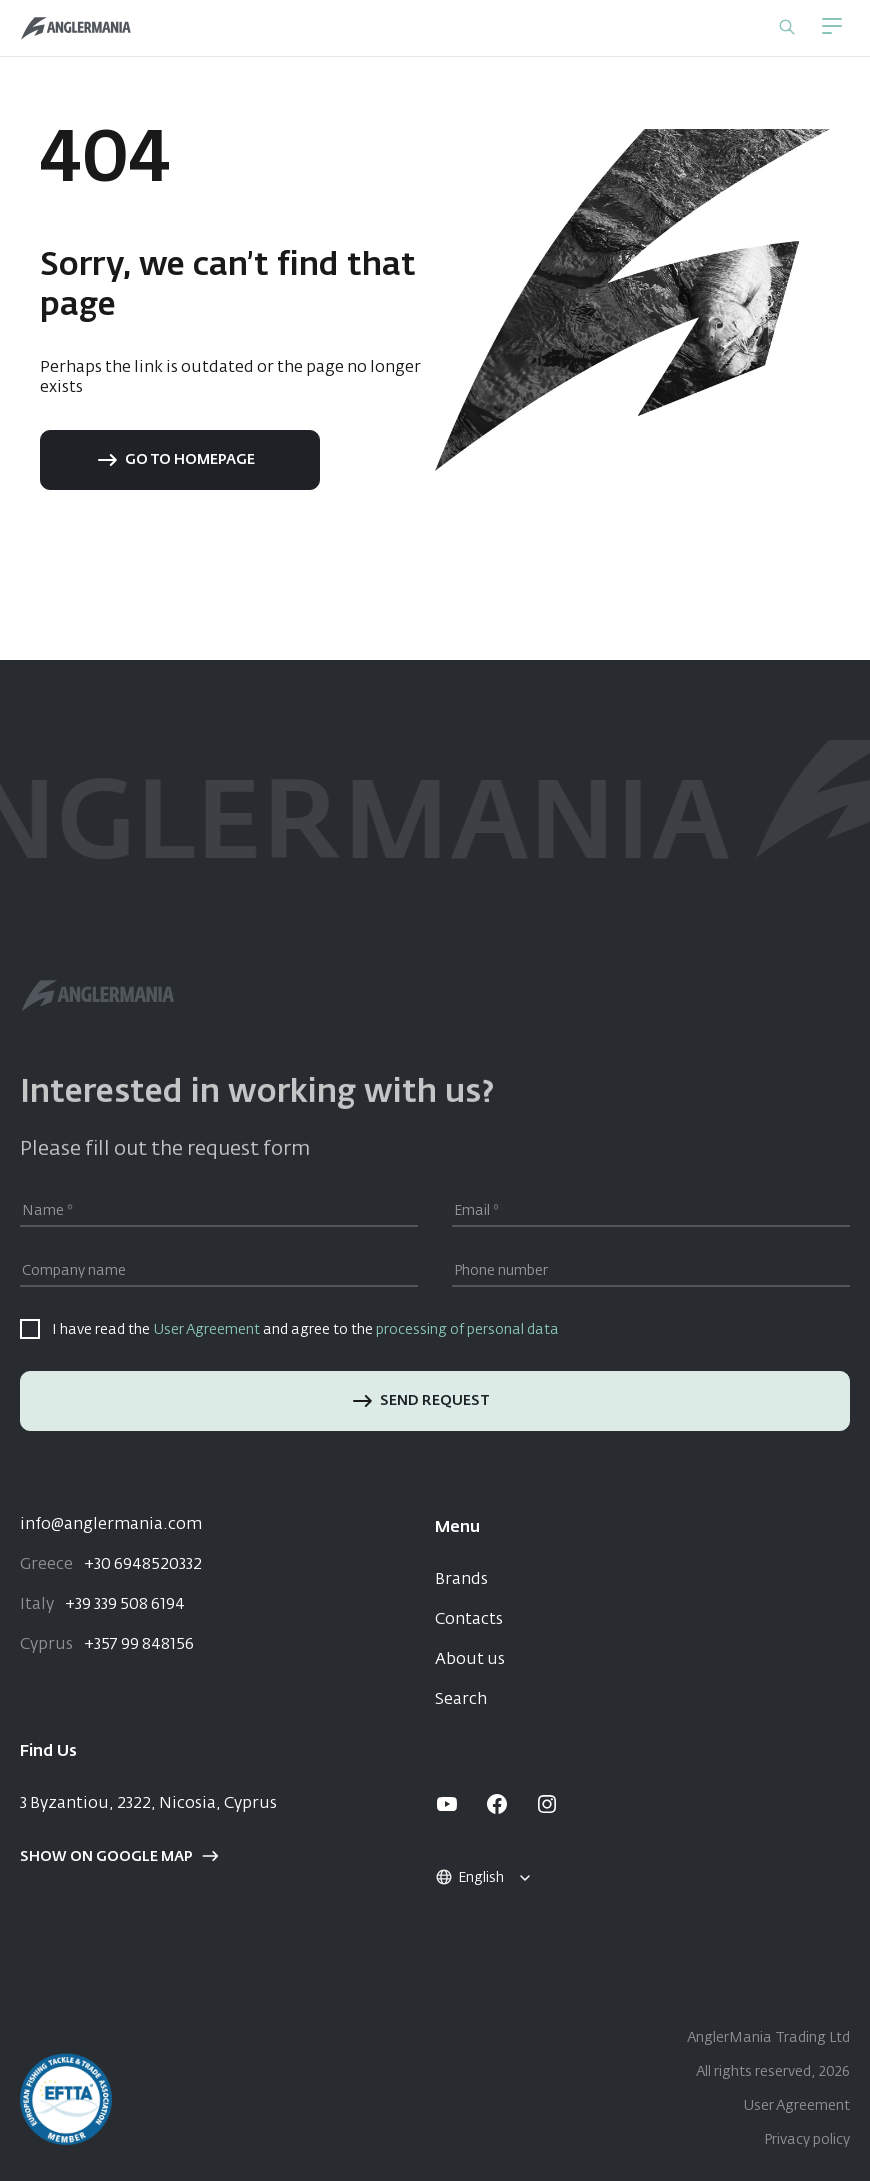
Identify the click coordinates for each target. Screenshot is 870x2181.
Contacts (469, 1620)
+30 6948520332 (111, 1565)
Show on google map (119, 1857)
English (469, 1878)
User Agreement (206, 1330)
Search (461, 1700)
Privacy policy (807, 2140)
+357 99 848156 (107, 1645)
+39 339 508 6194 (102, 1605)
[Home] (76, 28)
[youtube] (447, 1804)
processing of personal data (467, 1330)
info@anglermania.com (111, 1525)
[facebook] (497, 1804)
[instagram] (547, 1804)
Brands (461, 1580)
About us (470, 1660)
